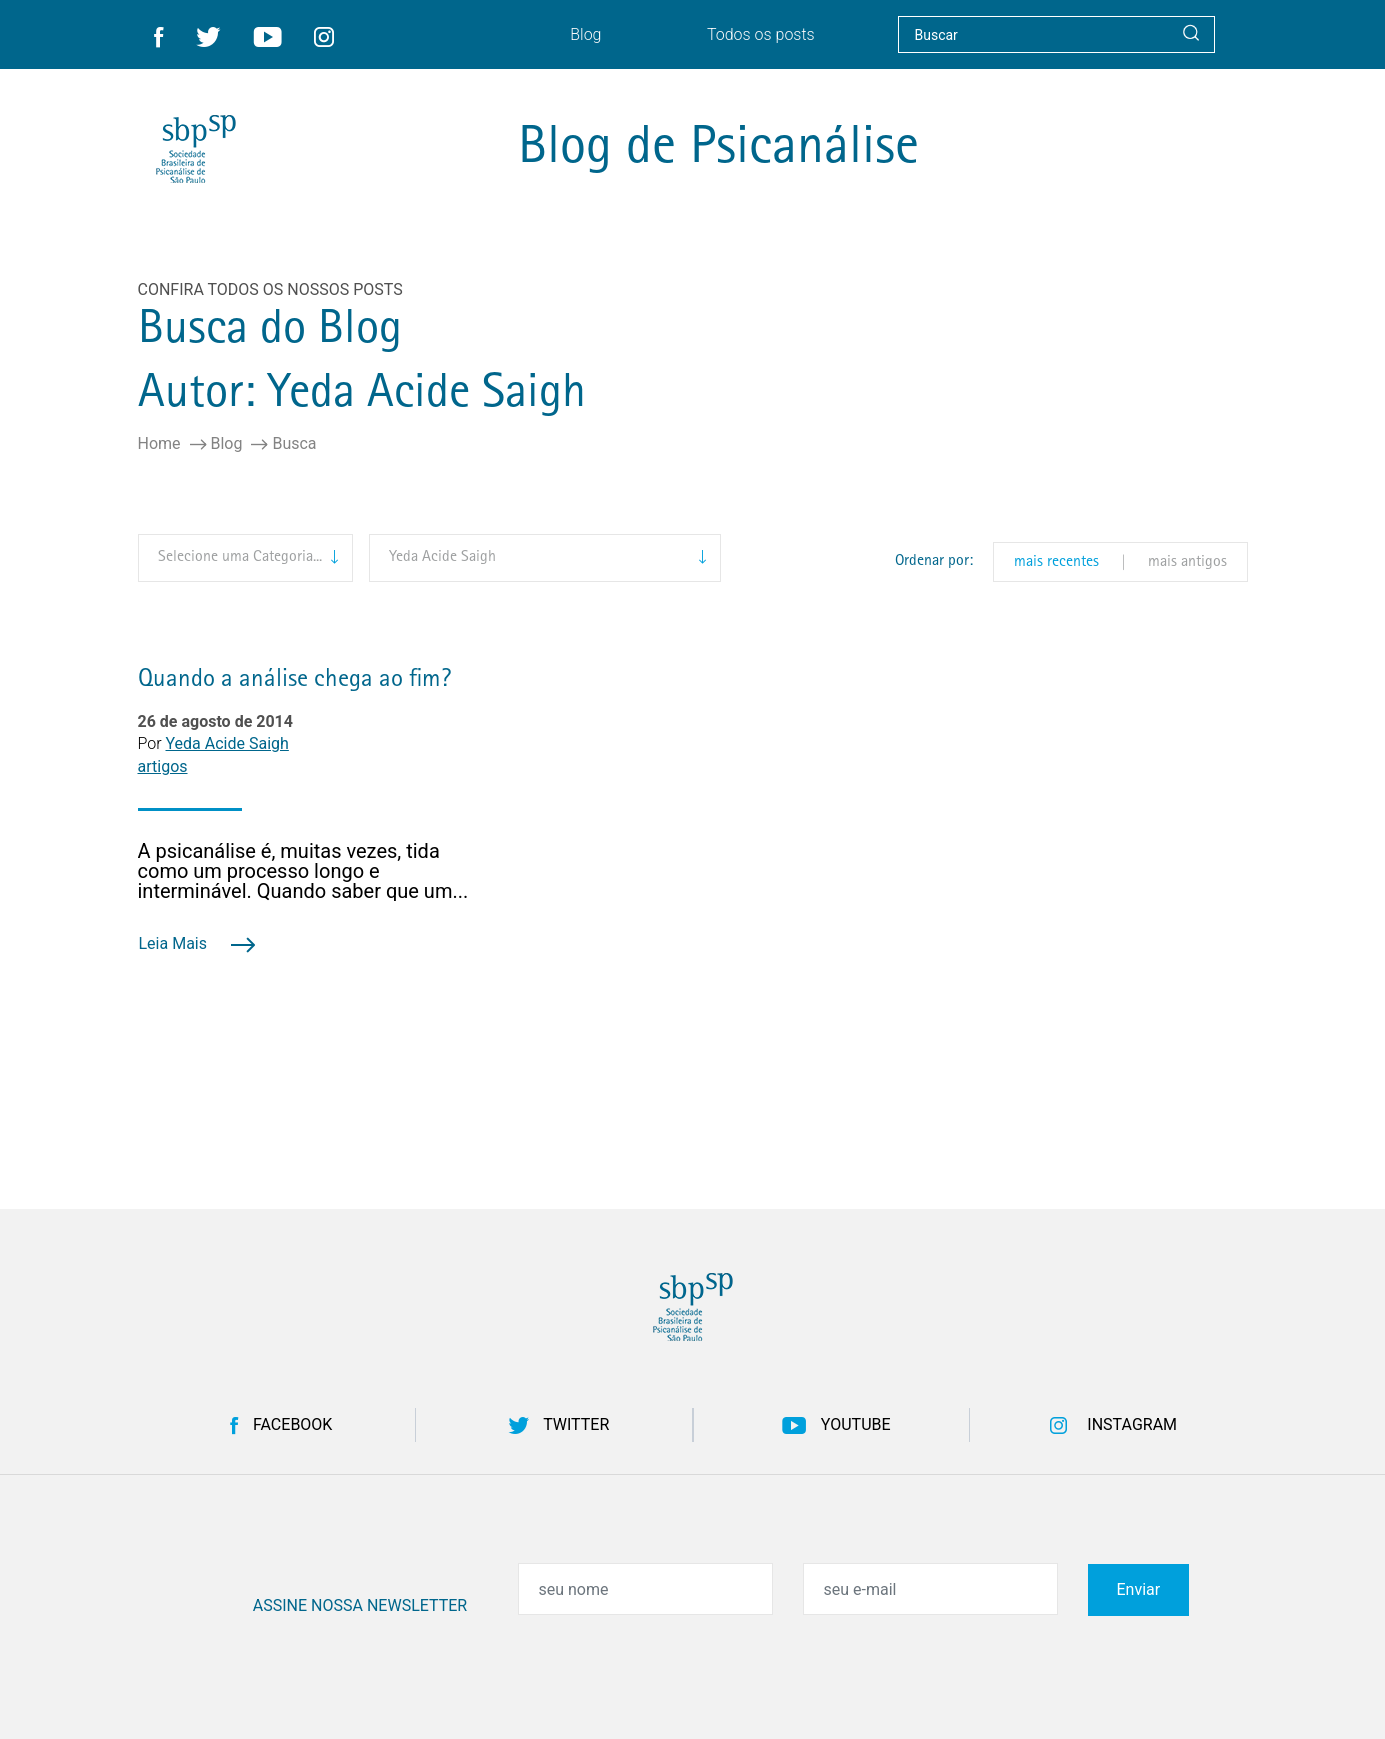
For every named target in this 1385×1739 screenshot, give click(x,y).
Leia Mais (197, 943)
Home (159, 444)
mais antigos (1187, 563)
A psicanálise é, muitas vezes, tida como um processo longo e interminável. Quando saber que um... (303, 871)
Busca (294, 444)
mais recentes (1056, 563)
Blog (227, 444)
